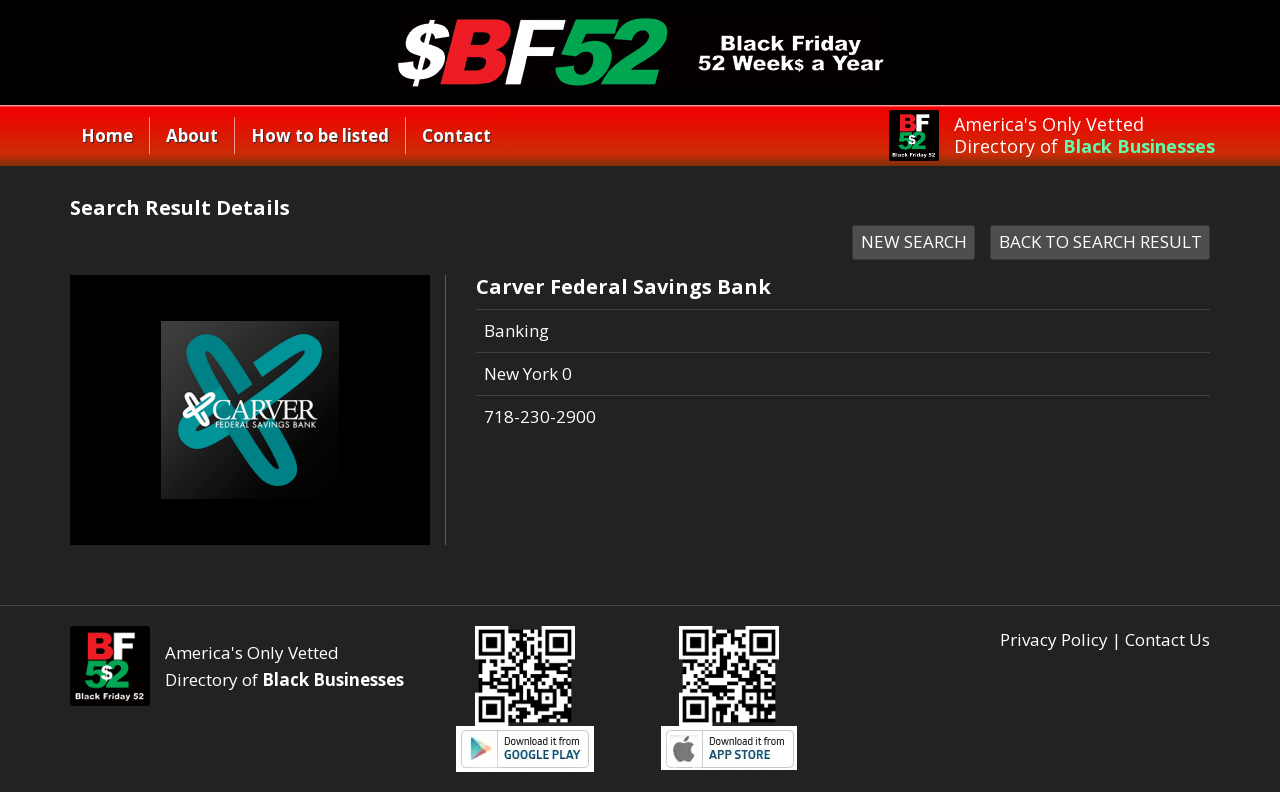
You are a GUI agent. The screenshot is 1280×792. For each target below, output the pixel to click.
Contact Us (1167, 639)
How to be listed (320, 135)
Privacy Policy (1054, 639)
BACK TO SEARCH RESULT (1100, 241)
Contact (456, 135)
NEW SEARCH (914, 241)
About (192, 135)
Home (107, 135)
